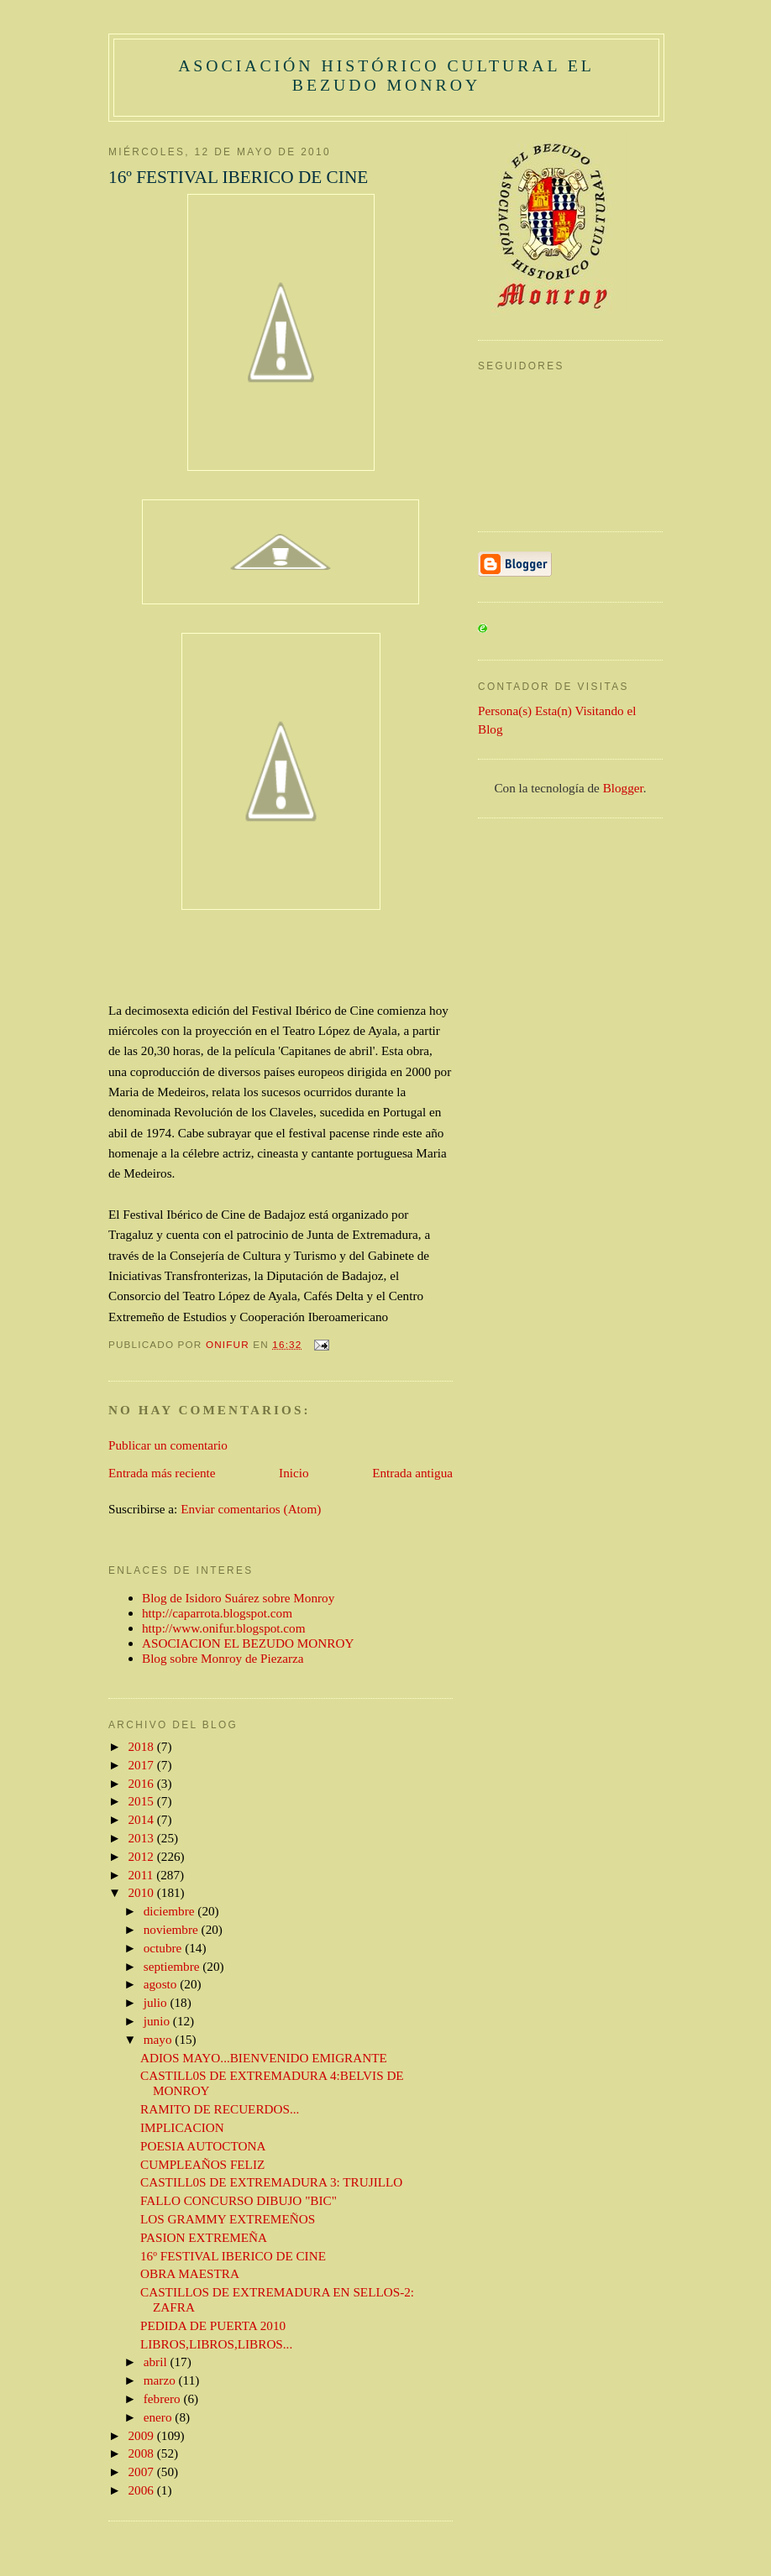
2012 (142, 1856)
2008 (142, 2453)
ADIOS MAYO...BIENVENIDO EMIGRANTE (263, 2058)
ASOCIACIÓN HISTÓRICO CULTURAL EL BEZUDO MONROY (386, 75)
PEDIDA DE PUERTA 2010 (213, 2325)
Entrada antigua (412, 1473)
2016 (142, 1783)
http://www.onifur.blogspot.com (224, 1628)
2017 (142, 1765)
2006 (142, 2490)
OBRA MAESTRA (189, 2273)
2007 (142, 2471)
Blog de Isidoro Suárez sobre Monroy (238, 1598)
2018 (142, 1746)
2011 (142, 1875)
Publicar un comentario (168, 1445)
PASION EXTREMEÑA (203, 2237)
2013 (142, 1838)
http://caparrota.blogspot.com (217, 1613)
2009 (142, 2435)
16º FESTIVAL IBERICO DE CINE (233, 2256)
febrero (164, 2398)
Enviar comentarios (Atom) (251, 1509)
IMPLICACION (182, 2127)
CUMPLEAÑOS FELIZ (202, 2164)
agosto (162, 1984)
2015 (142, 1801)
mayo (160, 2039)
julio (157, 2002)
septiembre (173, 1966)
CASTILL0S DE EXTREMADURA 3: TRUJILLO (271, 2182)
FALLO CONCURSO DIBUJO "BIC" (238, 2200)
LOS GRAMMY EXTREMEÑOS (227, 2219)
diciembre (171, 1911)
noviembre (173, 1929)
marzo (161, 2380)
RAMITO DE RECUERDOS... (219, 2109)
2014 (142, 1819)
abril (157, 2361)
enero (160, 2417)
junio (158, 2021)
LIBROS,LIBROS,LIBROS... (216, 2344)
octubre (164, 1948)
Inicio (293, 1473)
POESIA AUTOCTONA (202, 2146)
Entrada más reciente (161, 1473)
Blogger (623, 788)
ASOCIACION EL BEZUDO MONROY (248, 1643)
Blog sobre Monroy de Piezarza (223, 1658)
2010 (142, 1892)
